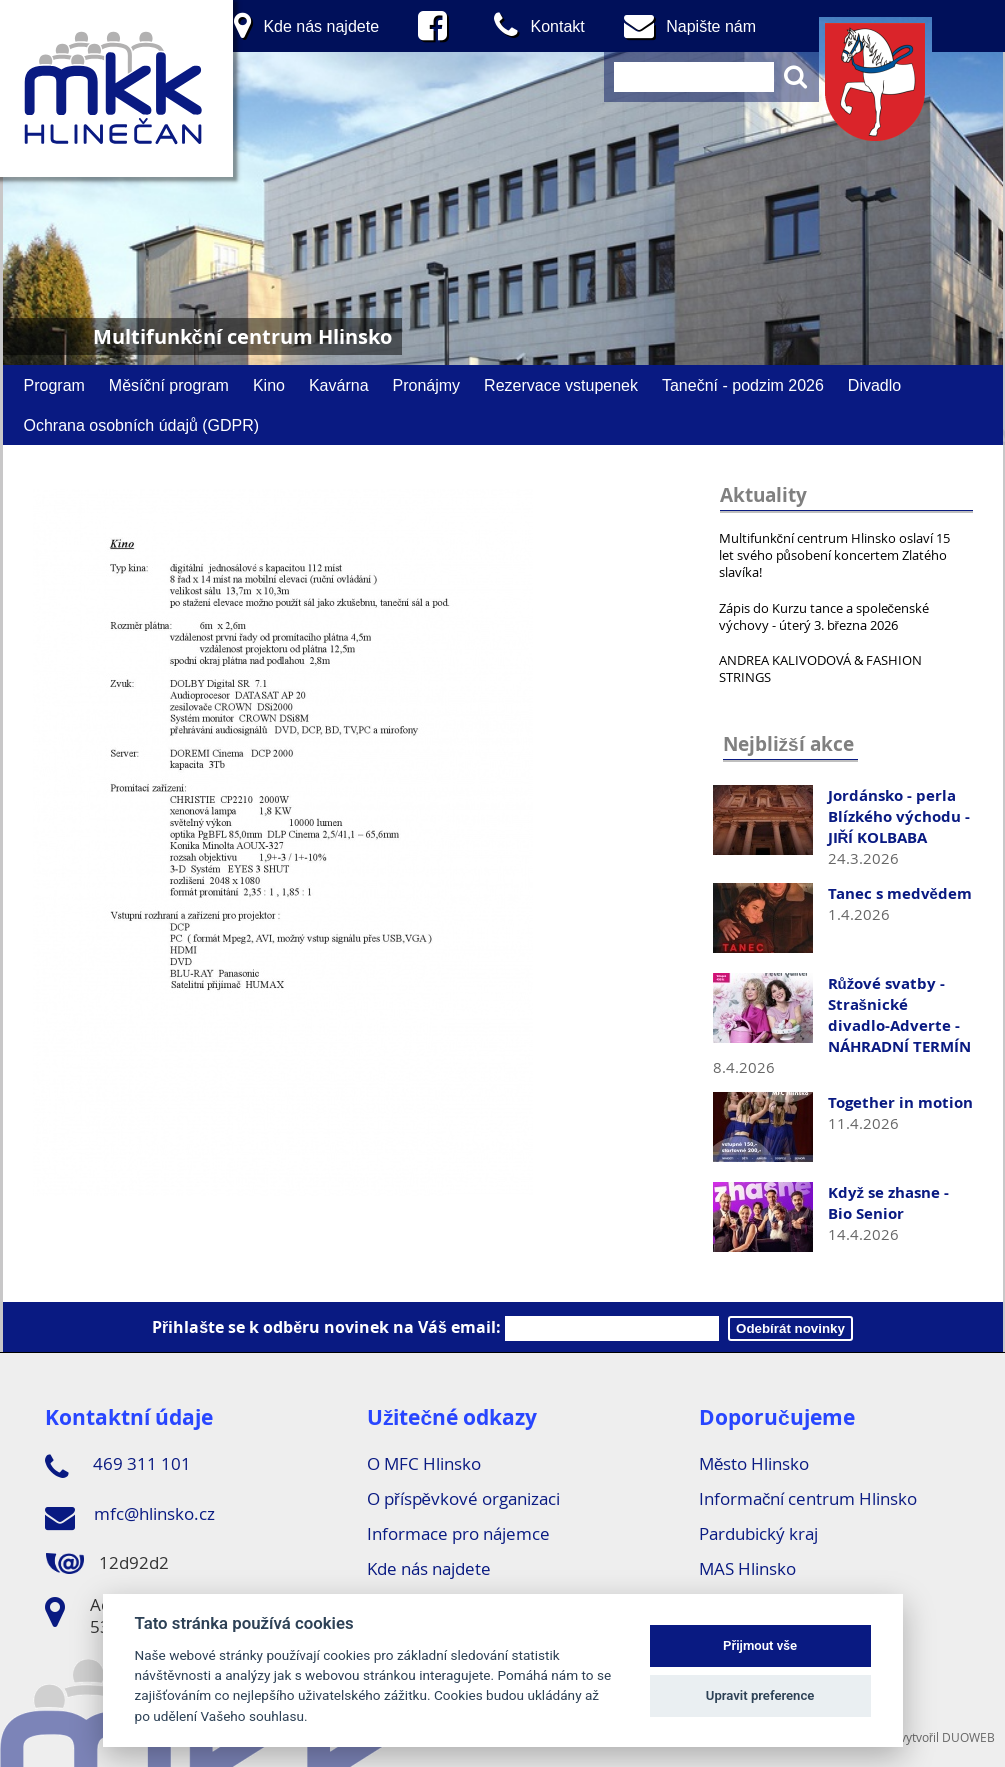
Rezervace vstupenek (561, 385)
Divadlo (874, 385)
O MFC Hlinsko (424, 1463)
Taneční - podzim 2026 (743, 385)
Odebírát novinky (790, 1328)
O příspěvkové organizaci (463, 1498)
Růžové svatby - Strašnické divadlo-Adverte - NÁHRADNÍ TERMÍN (899, 1015)
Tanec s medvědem (900, 893)
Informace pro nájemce (458, 1533)
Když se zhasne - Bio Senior (889, 1203)
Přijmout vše (760, 1645)
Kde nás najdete (429, 1568)
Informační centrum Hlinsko (808, 1498)
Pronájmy (427, 385)
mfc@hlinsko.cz (130, 1517)
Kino (269, 385)
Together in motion (900, 1102)
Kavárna (339, 385)
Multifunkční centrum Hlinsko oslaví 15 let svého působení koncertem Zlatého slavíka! (835, 555)
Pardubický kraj (758, 1533)
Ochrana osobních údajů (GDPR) (142, 425)
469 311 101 (118, 1467)
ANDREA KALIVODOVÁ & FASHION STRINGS (820, 668)
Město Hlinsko (754, 1463)
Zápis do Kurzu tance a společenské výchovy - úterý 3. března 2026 (824, 616)
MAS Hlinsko (747, 1568)
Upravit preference (760, 1695)
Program (54, 385)
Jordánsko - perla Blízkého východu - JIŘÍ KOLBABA (899, 816)
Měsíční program (169, 385)
